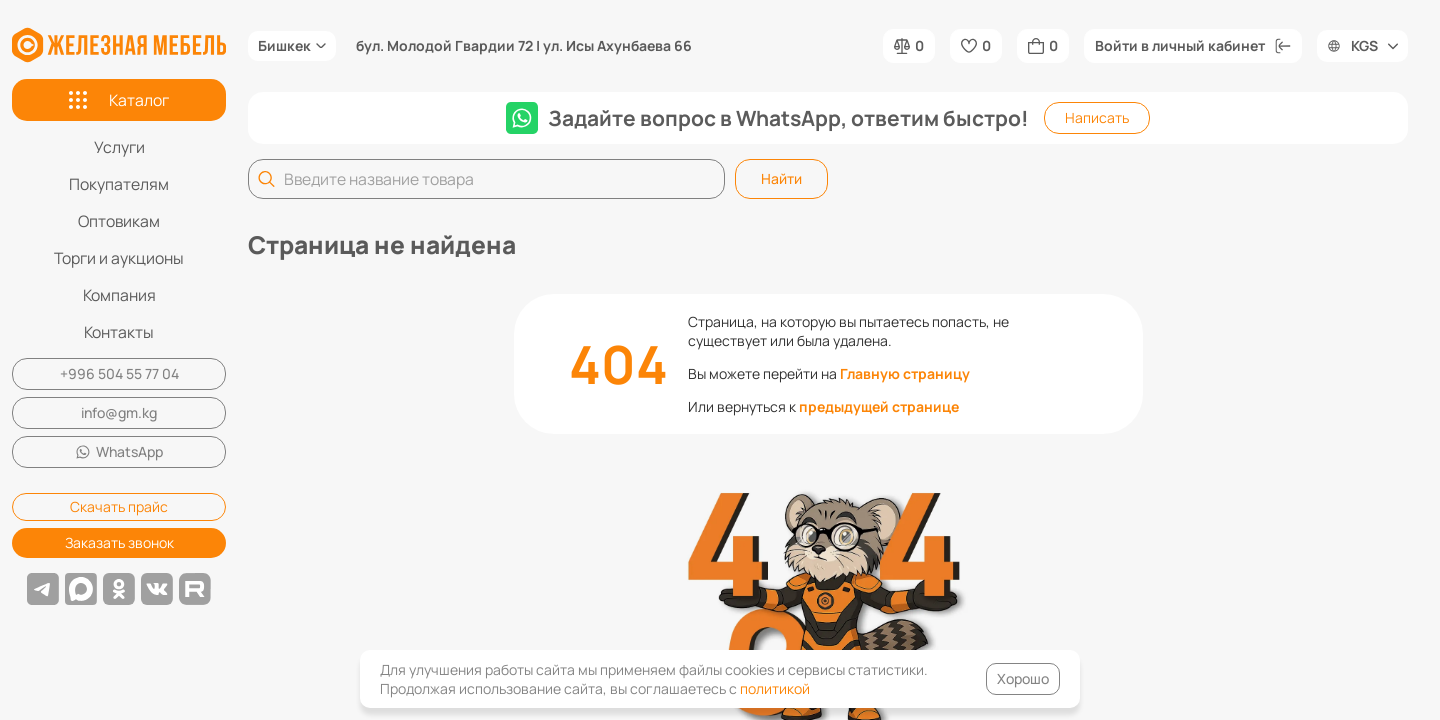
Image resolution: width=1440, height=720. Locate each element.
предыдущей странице (879, 406)
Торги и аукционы (119, 258)
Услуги (119, 147)
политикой (775, 688)
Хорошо (1023, 678)
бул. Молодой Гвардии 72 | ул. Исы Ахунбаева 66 (524, 46)
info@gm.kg (119, 412)
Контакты (119, 332)
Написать (1097, 117)
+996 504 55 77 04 (119, 373)
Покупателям (119, 184)
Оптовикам (119, 221)
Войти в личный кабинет (1193, 45)
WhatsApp (119, 451)
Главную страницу (905, 373)
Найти (781, 178)
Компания (119, 295)
